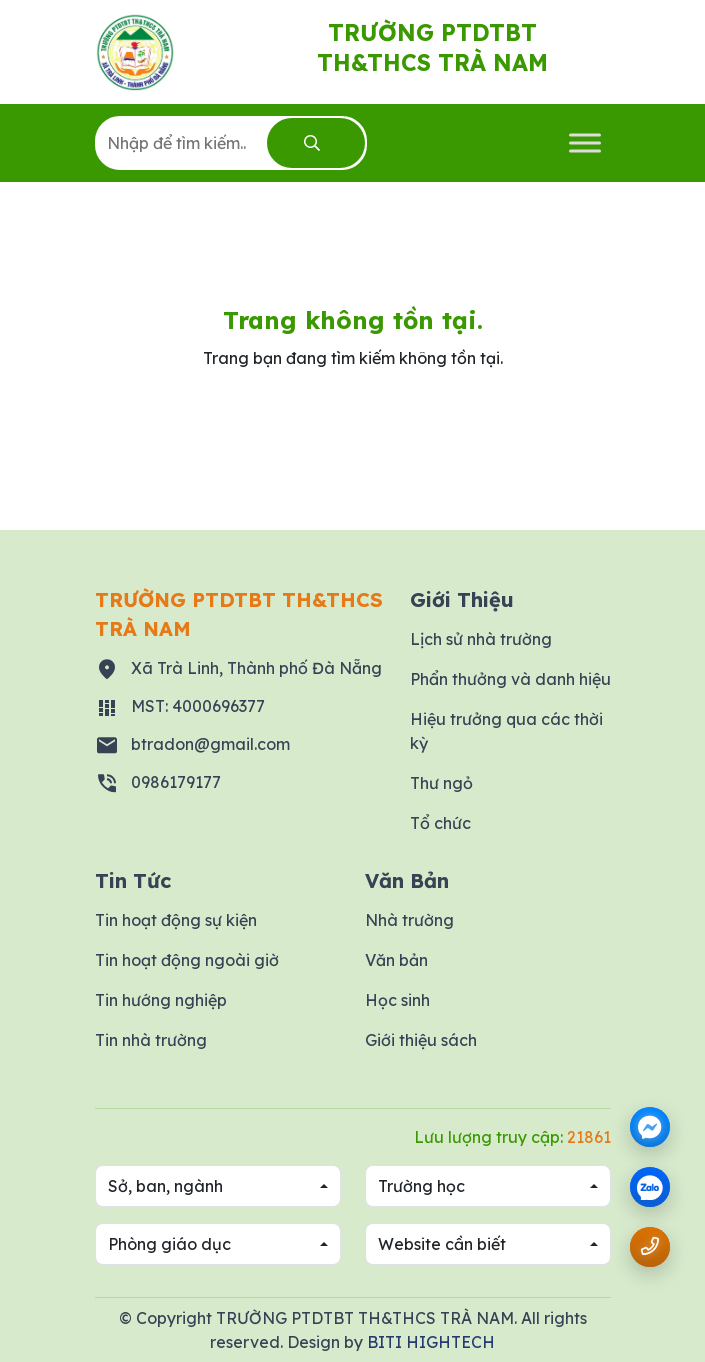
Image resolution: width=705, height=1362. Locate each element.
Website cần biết (442, 1244)
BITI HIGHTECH (431, 1342)
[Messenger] (650, 1127)
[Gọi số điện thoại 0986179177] (650, 1246)
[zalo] (650, 1188)
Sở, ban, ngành (165, 1186)
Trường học (421, 1186)
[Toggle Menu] (585, 142)
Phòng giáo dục (169, 1244)
